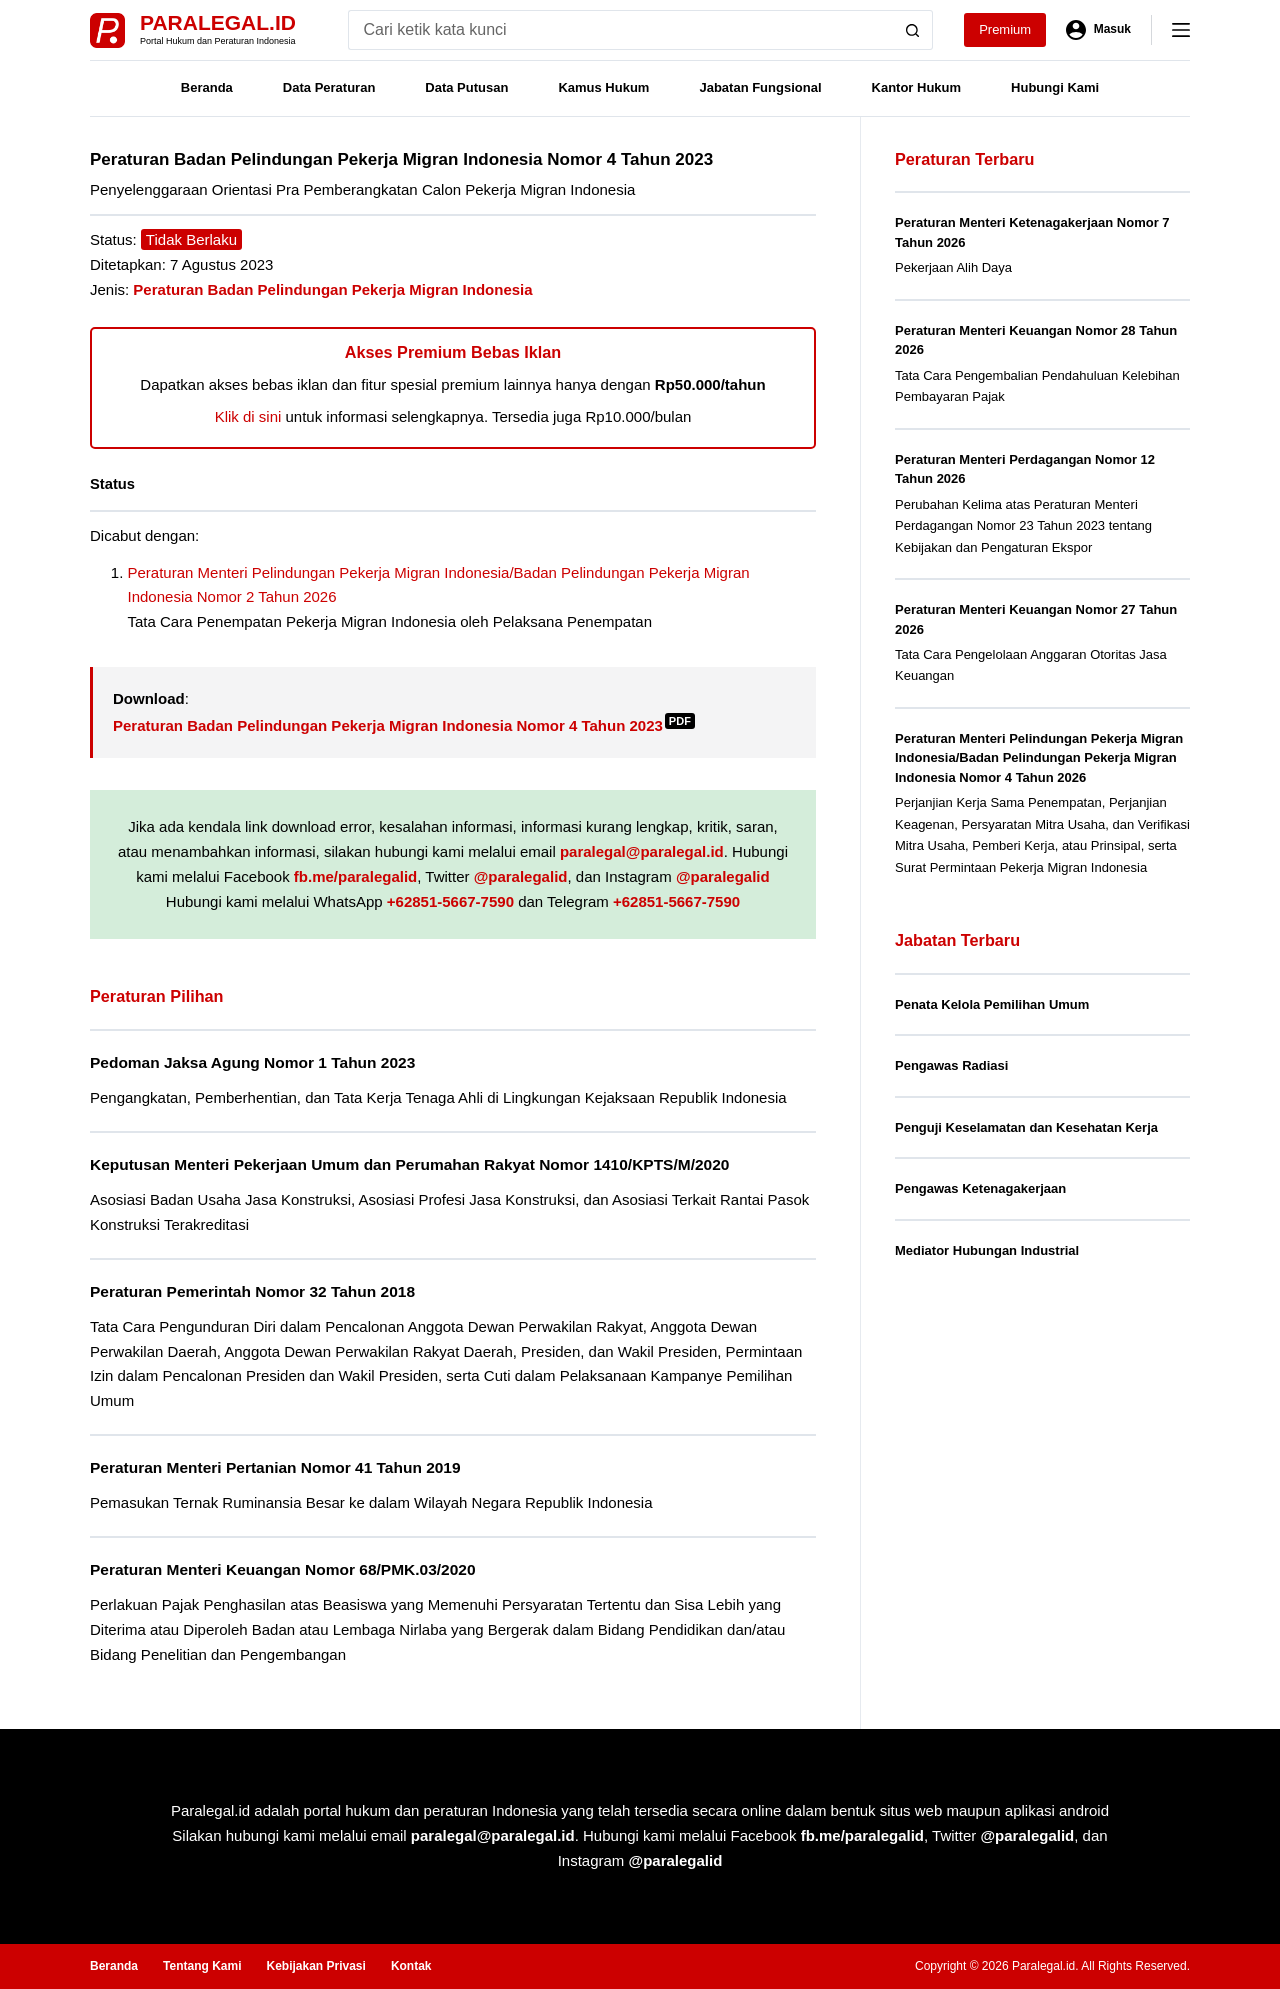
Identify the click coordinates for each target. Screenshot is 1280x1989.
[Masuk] (1098, 30)
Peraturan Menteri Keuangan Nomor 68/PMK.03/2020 (283, 1569)
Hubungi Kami (1055, 87)
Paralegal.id (218, 22)
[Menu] (1181, 30)
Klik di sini (248, 416)
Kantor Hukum (917, 87)
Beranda (207, 87)
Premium (1005, 29)
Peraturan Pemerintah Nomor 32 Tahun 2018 (252, 1291)
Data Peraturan (329, 87)
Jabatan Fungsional (760, 87)
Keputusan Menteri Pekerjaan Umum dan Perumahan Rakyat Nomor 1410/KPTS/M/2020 (409, 1164)
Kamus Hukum (603, 87)
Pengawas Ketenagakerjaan (980, 1188)
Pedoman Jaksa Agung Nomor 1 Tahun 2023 (252, 1062)
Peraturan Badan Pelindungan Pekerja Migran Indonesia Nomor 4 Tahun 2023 (404, 725)
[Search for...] (620, 30)
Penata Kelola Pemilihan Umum (992, 1004)
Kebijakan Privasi (315, 1966)
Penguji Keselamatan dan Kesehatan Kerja (1026, 1127)
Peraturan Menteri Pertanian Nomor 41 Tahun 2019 (275, 1467)
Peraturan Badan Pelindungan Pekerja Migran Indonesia (332, 289)
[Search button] (913, 30)
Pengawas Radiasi (951, 1065)
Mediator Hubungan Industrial (987, 1250)
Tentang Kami (202, 1966)
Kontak (411, 1966)
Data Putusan (466, 87)
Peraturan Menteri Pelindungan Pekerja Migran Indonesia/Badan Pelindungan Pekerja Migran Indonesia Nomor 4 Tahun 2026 (1039, 758)
